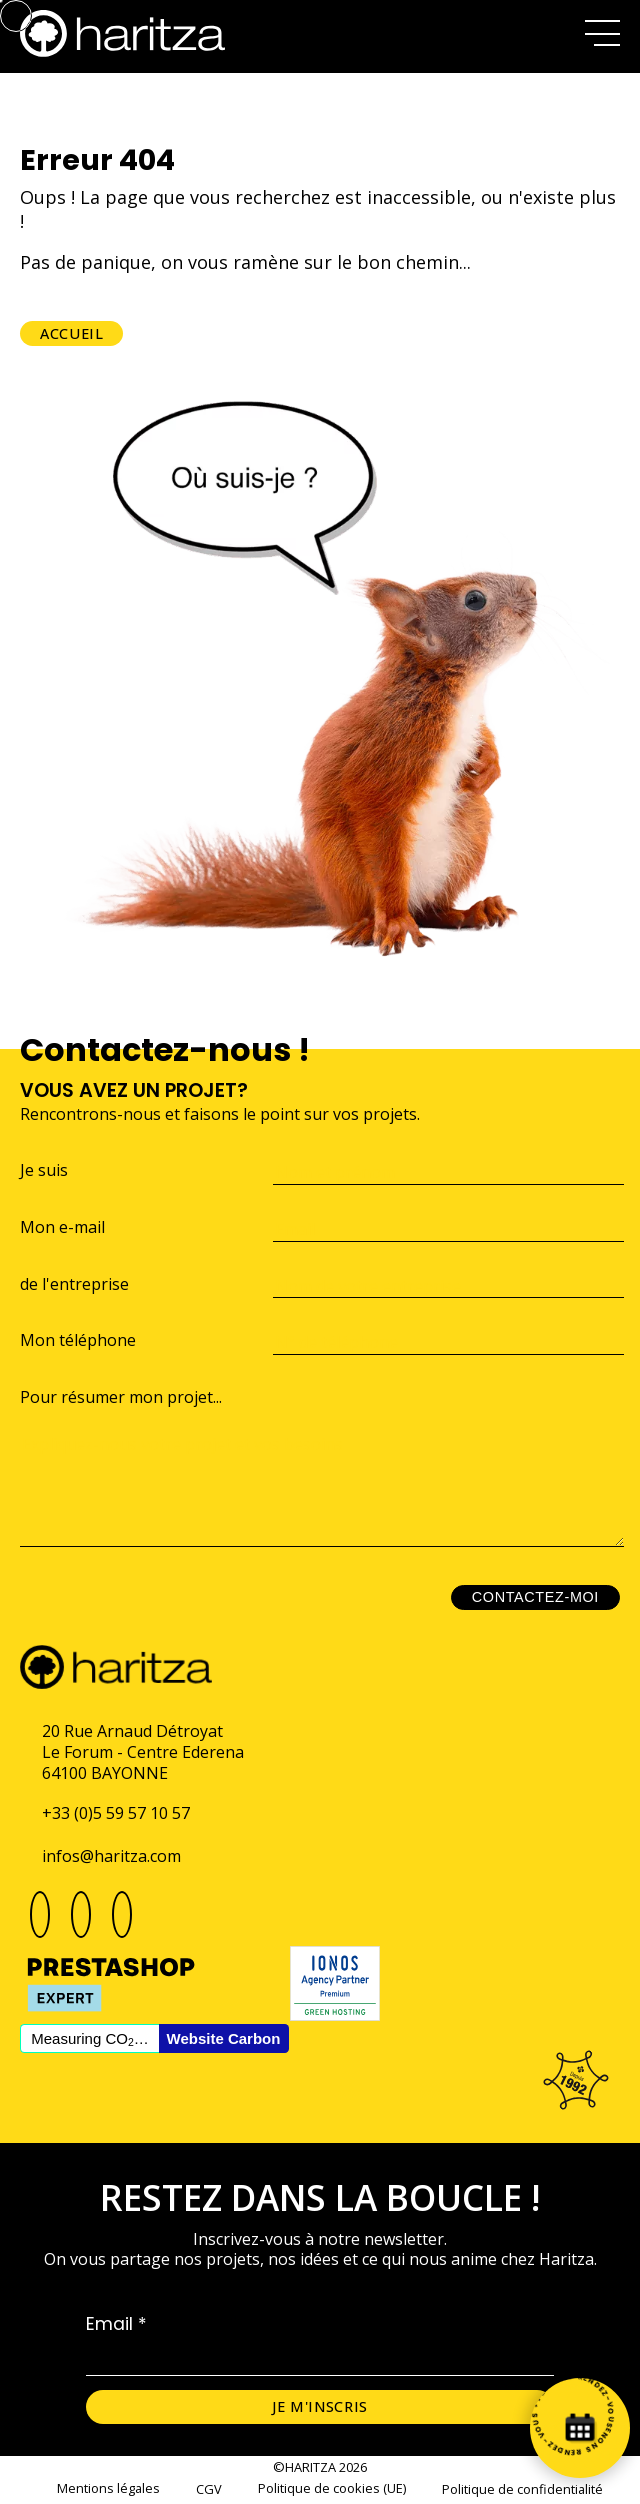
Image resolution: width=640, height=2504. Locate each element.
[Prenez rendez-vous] (580, 2428)
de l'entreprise (74, 1284)
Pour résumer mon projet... (121, 1397)
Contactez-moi (535, 1597)
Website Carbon (224, 2038)
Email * (116, 2324)
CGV (209, 2489)
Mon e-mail (62, 1227)
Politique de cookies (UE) (332, 2488)
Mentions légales (108, 2488)
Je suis (44, 1170)
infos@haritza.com (111, 1856)
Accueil (71, 333)
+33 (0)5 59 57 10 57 (116, 1813)
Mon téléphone (78, 1340)
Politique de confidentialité (522, 2489)
